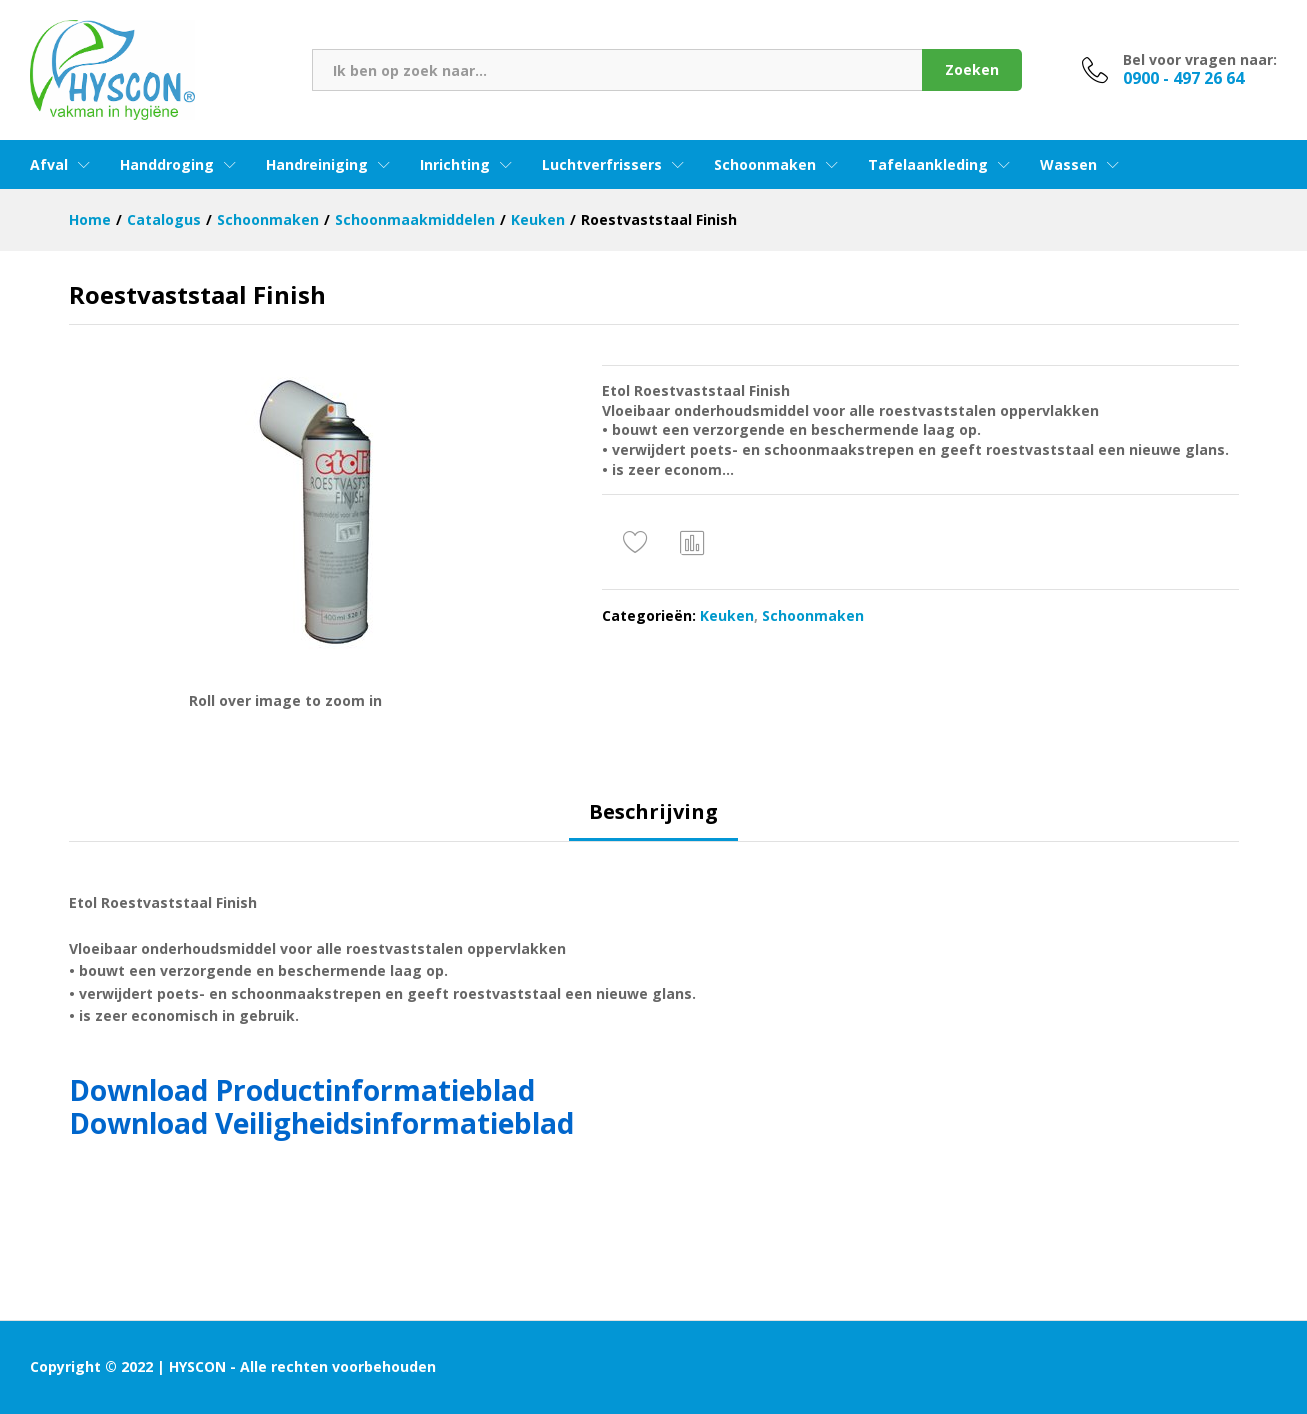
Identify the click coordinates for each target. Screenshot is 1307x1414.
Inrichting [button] (455, 165)
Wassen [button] (1068, 165)
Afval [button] (49, 165)
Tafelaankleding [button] (928, 165)
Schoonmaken (813, 615)
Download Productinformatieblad (302, 1090)
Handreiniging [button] (317, 165)
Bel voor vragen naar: (1200, 60)
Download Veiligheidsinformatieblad (321, 1123)
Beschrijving (653, 812)
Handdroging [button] (167, 165)
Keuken (727, 615)
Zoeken (972, 69)
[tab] (653, 821)
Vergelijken (693, 542)
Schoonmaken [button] (765, 165)
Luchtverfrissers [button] (602, 165)
